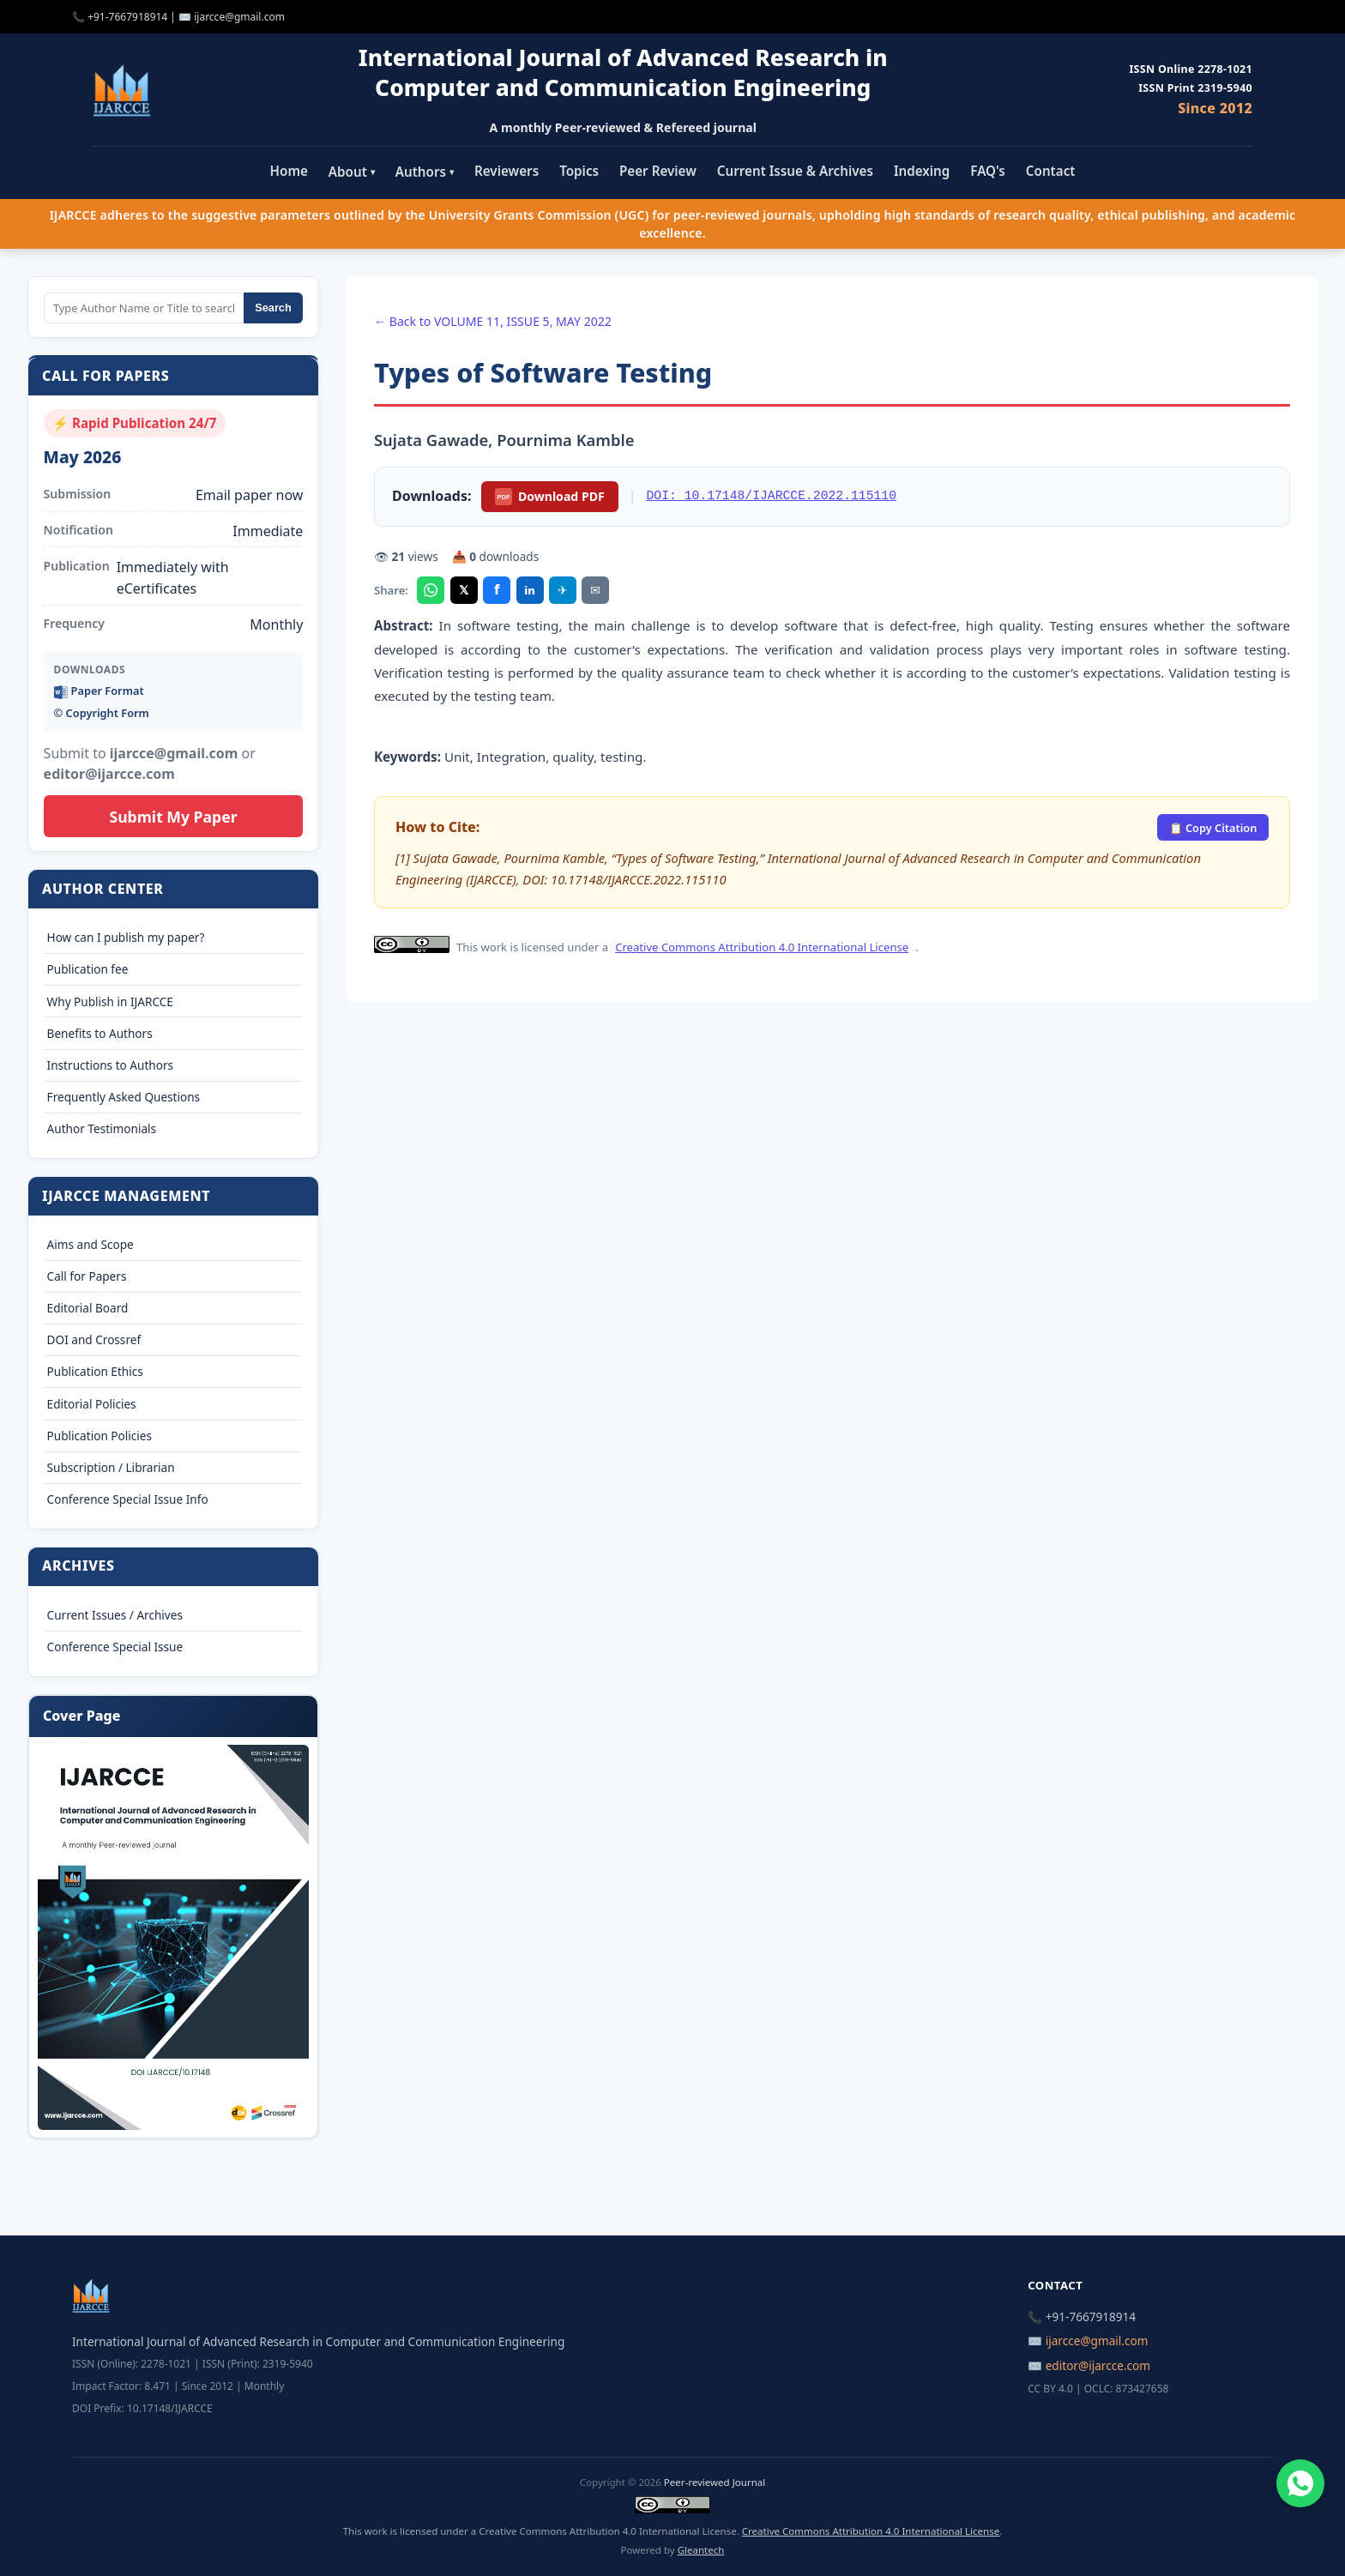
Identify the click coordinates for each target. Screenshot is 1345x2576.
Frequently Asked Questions (124, 1097)
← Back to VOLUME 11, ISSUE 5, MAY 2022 (493, 321)
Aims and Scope (90, 1244)
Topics (579, 170)
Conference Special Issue (115, 1646)
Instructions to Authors (110, 1065)
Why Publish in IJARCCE (110, 1001)
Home (289, 170)
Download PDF (549, 496)
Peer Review (658, 170)
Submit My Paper (173, 816)
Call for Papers (87, 1276)
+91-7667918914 (127, 16)
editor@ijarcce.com (1098, 2365)
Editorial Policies (91, 1404)
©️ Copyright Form (101, 713)
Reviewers (506, 170)
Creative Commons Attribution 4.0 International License (761, 947)
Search (273, 307)
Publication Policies (99, 1435)
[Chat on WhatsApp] (1300, 2483)
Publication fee (88, 969)
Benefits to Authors (100, 1033)
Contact (1051, 170)
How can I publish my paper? (126, 937)
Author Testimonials (101, 1128)
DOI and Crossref (94, 1339)
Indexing (922, 170)
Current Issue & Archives (795, 170)
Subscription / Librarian (111, 1467)
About (352, 171)
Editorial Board (88, 1308)
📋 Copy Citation (1213, 828)
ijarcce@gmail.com (239, 16)
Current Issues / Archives (115, 1615)
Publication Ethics (95, 1371)
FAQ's (987, 170)
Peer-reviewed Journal (714, 2482)
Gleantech (701, 2549)
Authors (424, 171)
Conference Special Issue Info (127, 1499)
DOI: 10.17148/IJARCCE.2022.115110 (771, 495)
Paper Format (99, 691)
